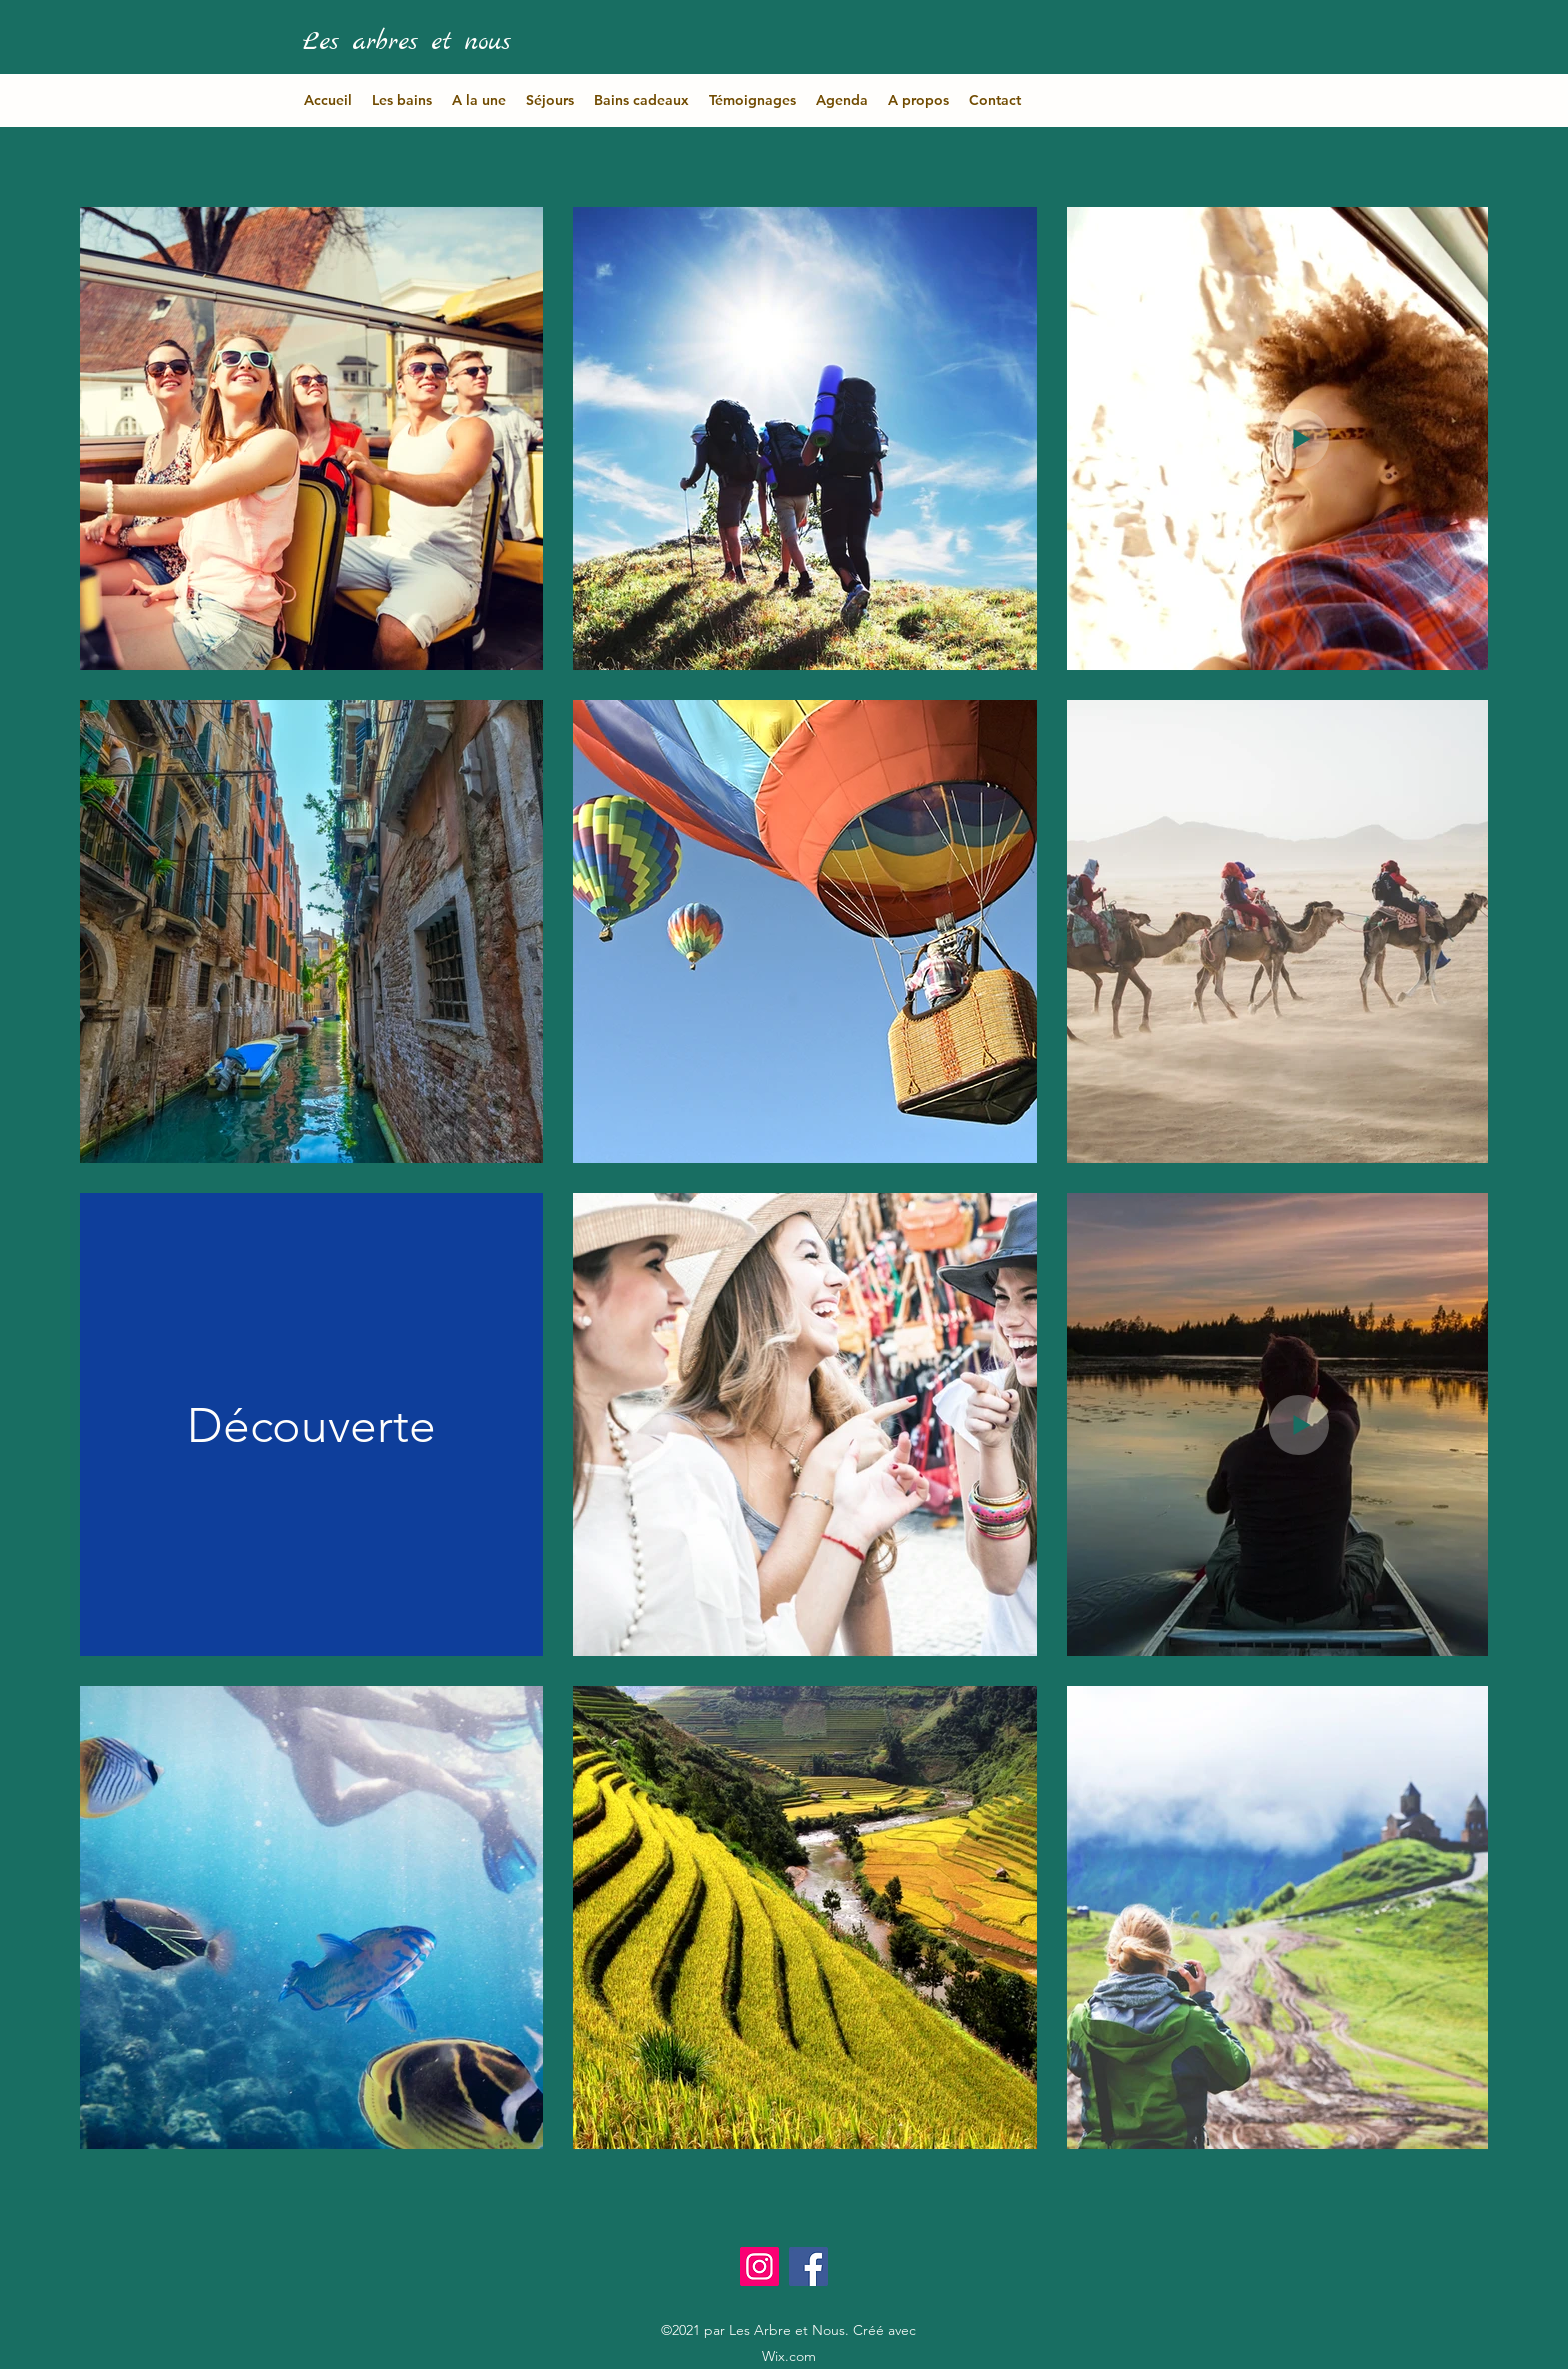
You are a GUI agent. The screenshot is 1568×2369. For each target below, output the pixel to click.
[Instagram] (759, 2266)
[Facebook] (808, 2266)
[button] (402, 100)
